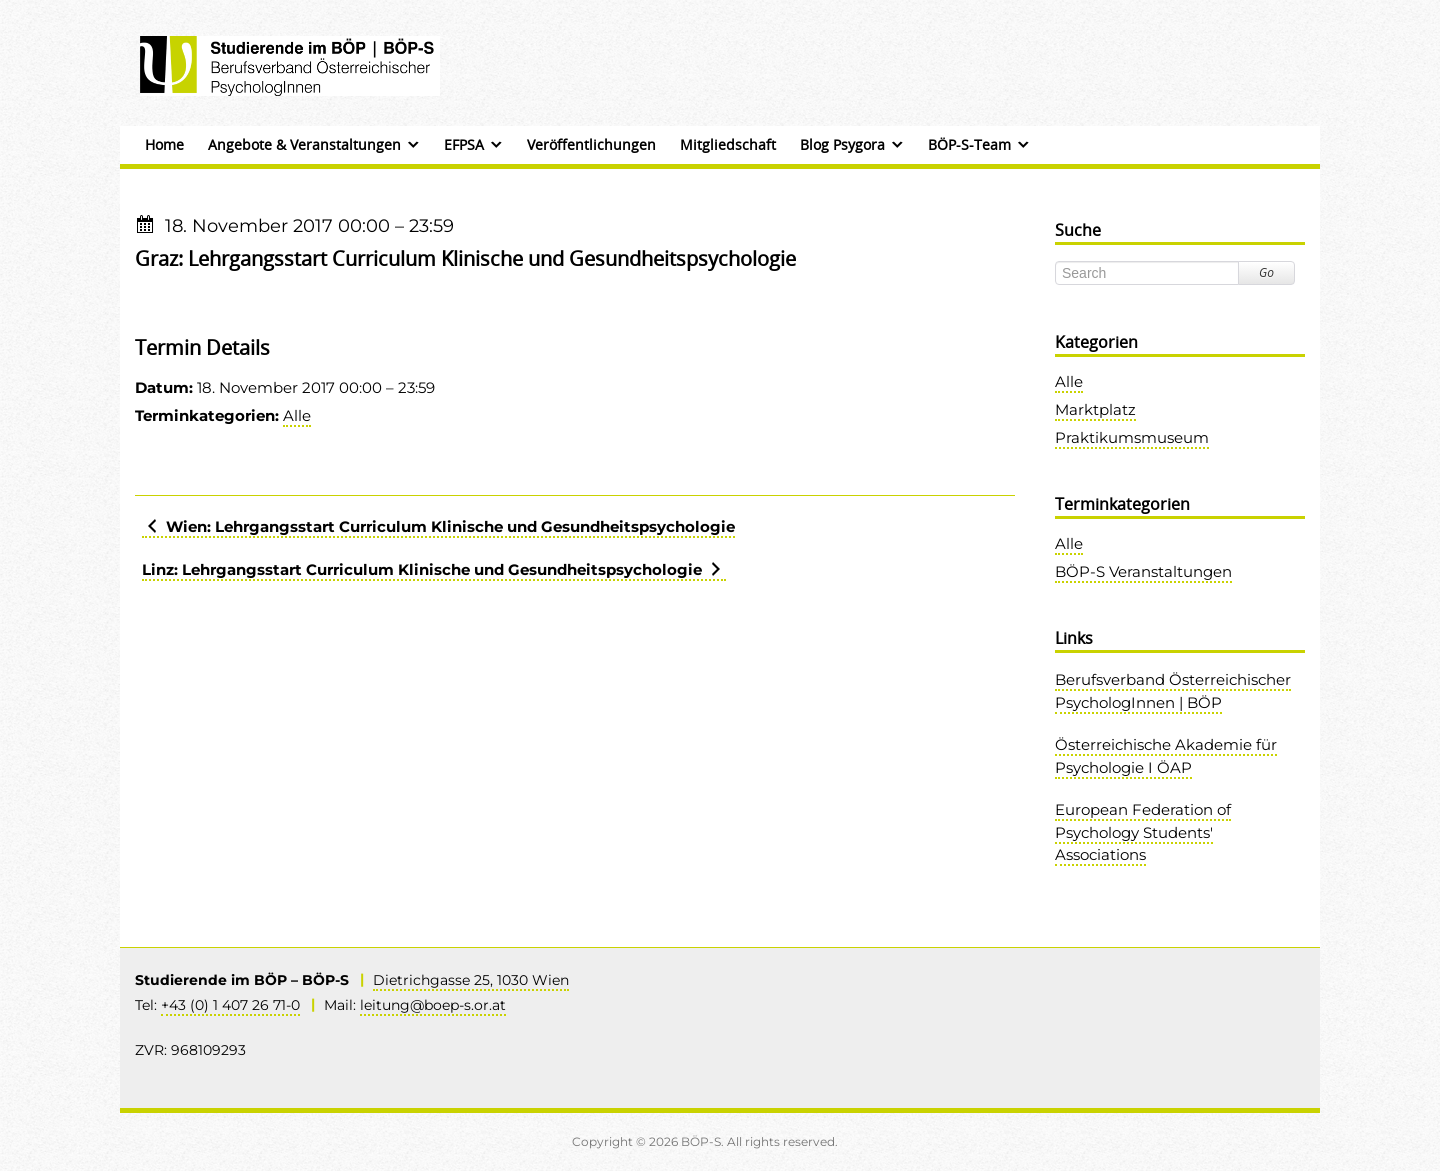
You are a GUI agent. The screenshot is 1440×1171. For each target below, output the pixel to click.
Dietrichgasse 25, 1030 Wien (471, 980)
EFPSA (464, 144)
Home (164, 144)
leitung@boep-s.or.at (433, 1005)
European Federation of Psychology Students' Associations (1143, 832)
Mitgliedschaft (728, 144)
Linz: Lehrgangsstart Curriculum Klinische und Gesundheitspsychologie (434, 569)
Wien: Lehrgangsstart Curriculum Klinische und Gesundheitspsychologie (438, 526)
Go (1266, 272)
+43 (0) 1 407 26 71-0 (230, 1005)
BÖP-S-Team (969, 144)
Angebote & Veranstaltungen (304, 144)
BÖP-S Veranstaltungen (1143, 571)
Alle (297, 415)
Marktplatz (1095, 409)
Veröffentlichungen (591, 144)
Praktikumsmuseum (1132, 437)
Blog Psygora (842, 144)
